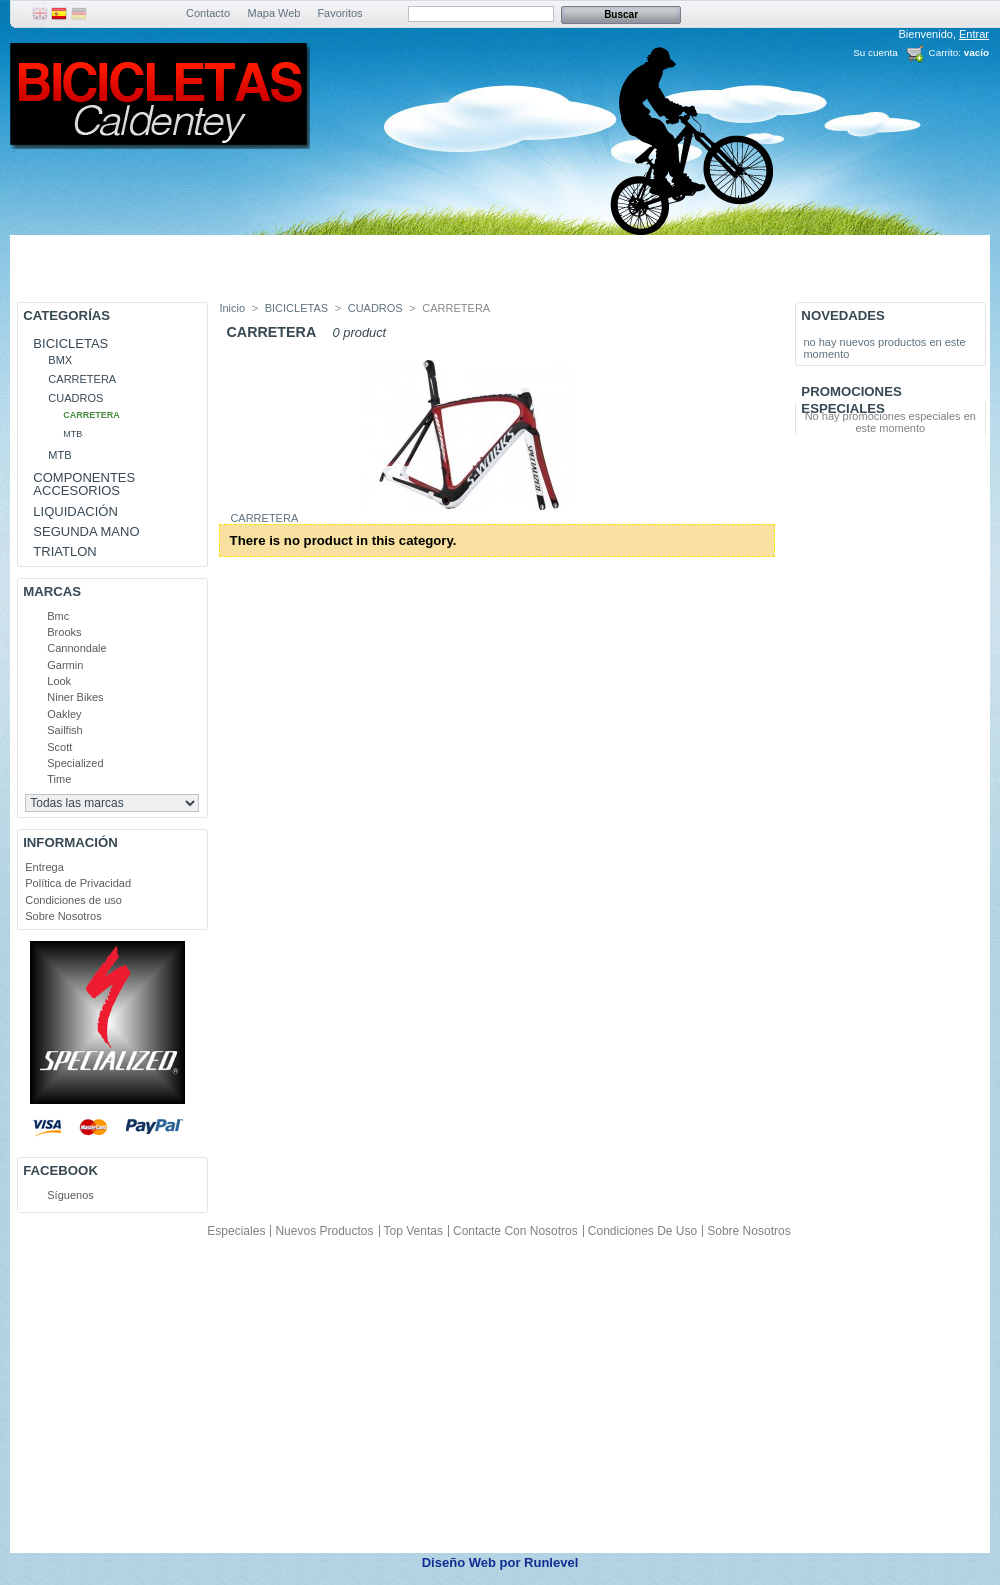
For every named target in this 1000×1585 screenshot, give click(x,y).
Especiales (236, 1231)
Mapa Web (274, 13)
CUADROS (75, 398)
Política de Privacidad (78, 883)
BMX (60, 360)
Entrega (44, 867)
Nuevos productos (324, 1231)
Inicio (232, 308)
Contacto (208, 13)
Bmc (58, 616)
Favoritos (339, 13)
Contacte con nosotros (515, 1231)
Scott (59, 747)
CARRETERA (82, 379)
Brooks (64, 632)
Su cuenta (875, 52)
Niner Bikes (75, 697)
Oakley (64, 714)
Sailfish (64, 730)
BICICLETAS (70, 343)
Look (59, 681)
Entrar (974, 34)
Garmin (65, 665)
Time (59, 779)
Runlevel (551, 1562)
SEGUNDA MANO (86, 531)
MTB (72, 434)
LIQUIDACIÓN (75, 511)
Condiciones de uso (73, 900)
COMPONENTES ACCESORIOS (84, 484)
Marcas (52, 591)
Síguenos (70, 1195)
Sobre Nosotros (63, 916)
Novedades (843, 315)
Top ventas (413, 1231)
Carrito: (945, 52)
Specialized (75, 763)
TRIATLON (64, 551)
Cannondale (76, 648)
